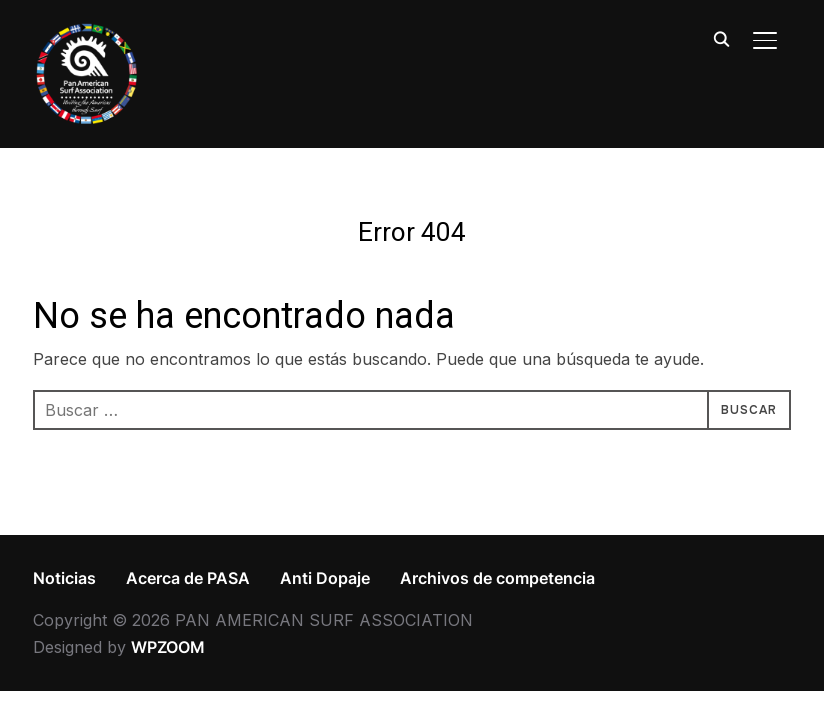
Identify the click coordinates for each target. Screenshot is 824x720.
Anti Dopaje (325, 578)
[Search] (721, 38)
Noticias (64, 578)
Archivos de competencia (497, 578)
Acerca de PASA (188, 578)
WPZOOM (168, 647)
